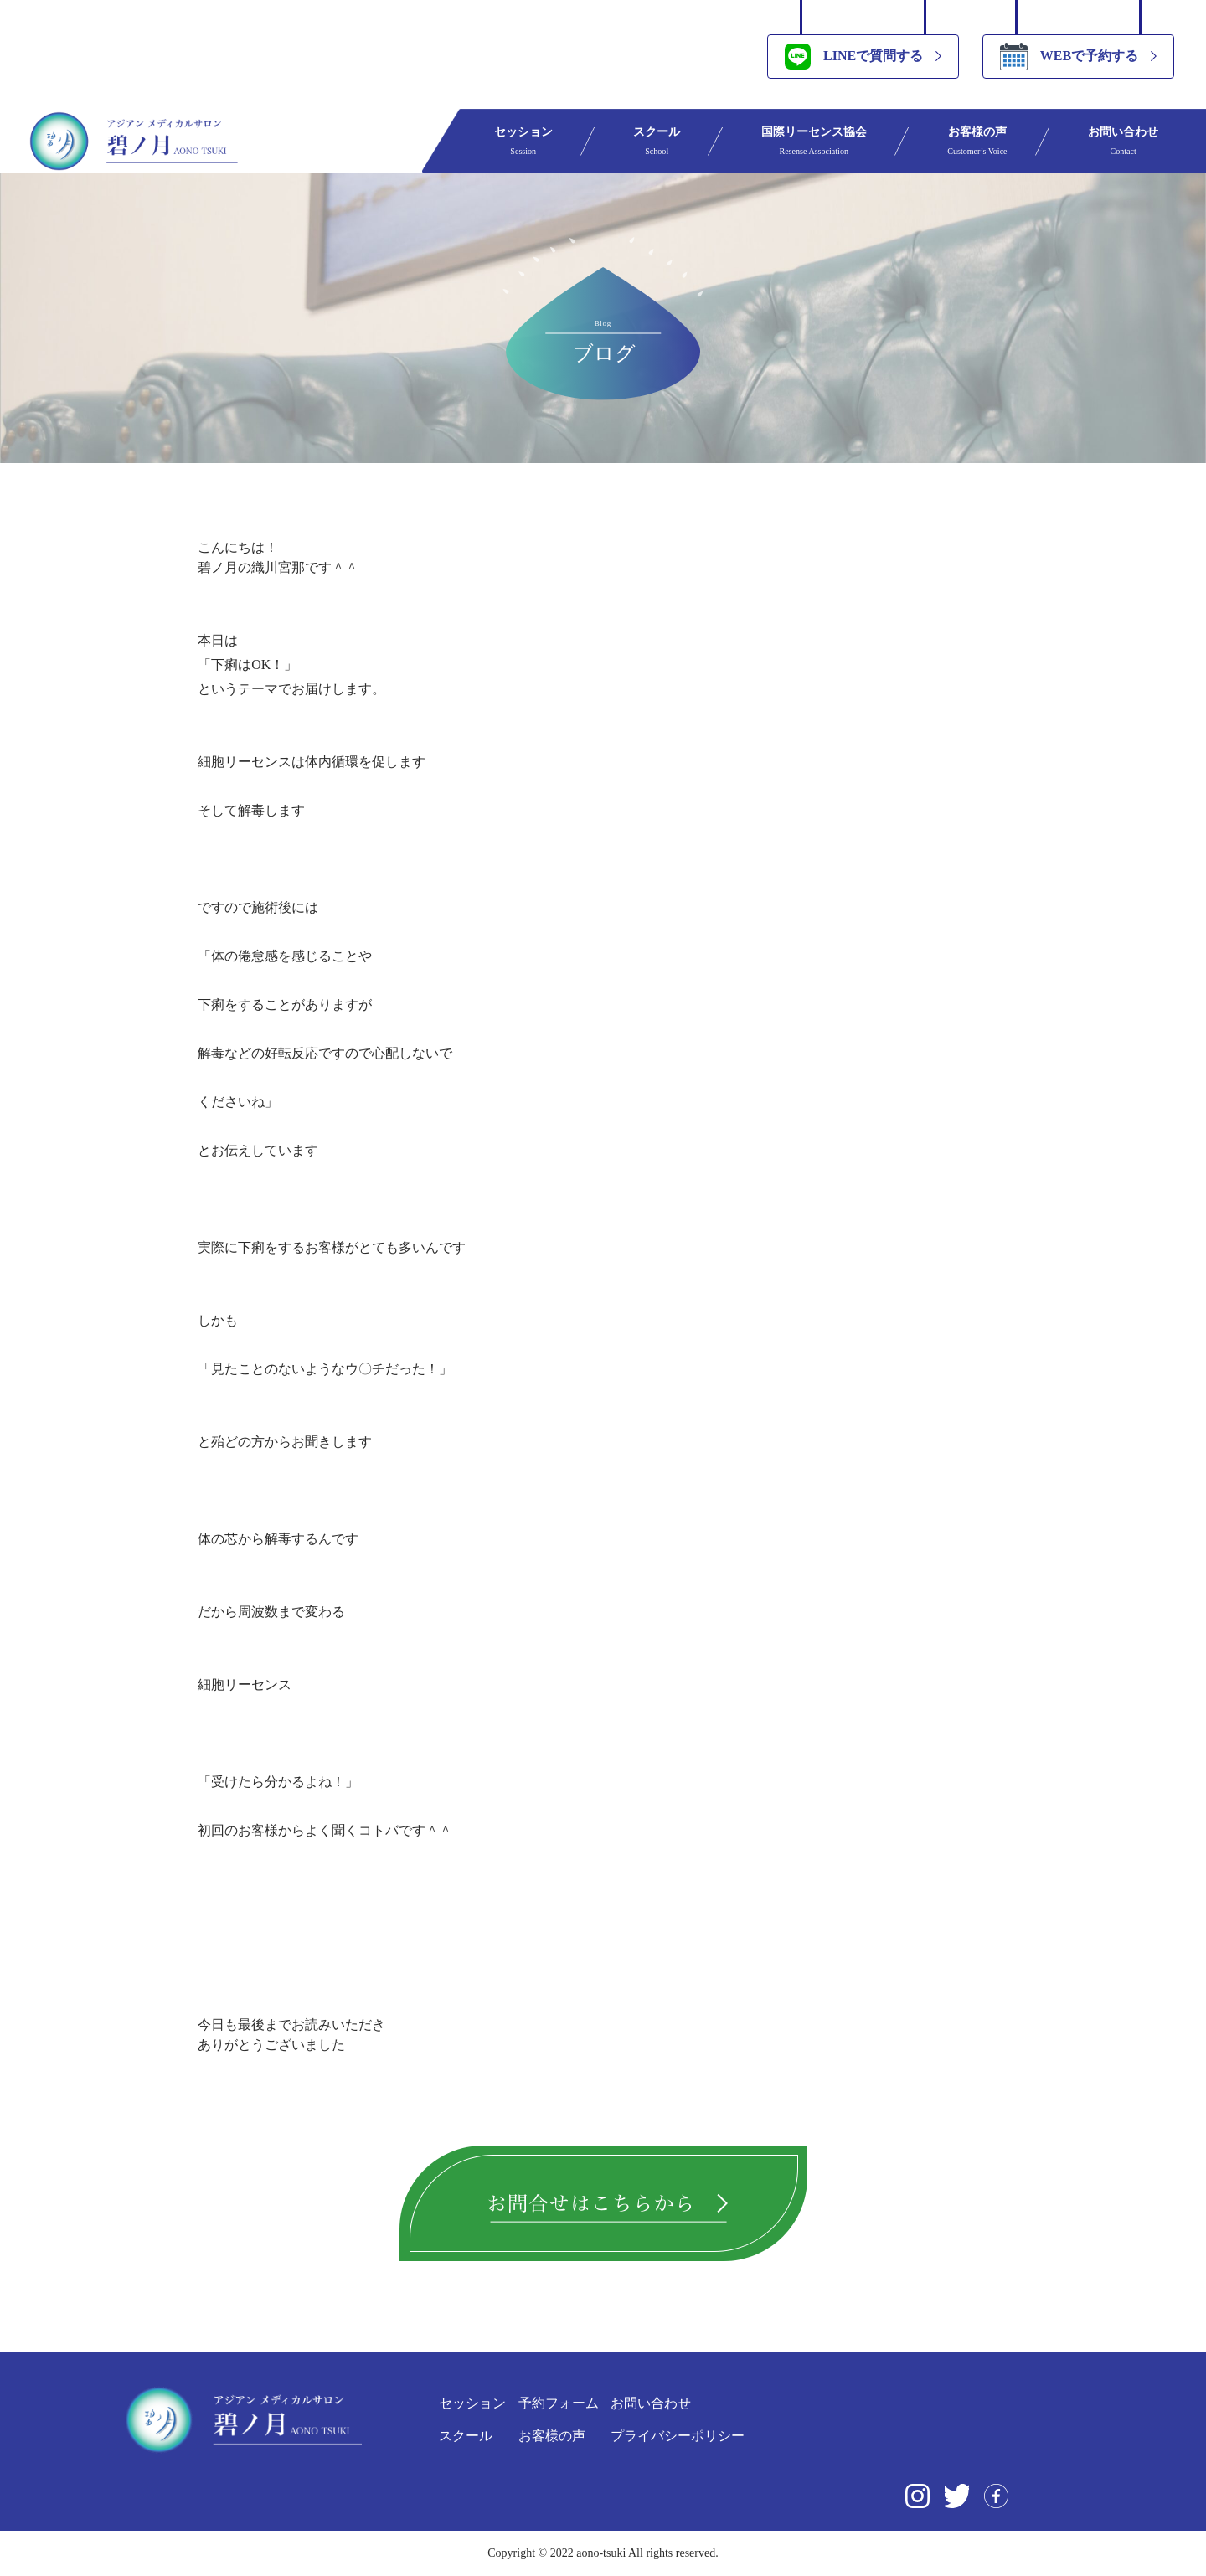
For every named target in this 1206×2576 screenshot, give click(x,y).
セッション (523, 141)
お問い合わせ (1123, 141)
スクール (656, 141)
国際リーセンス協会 (814, 141)
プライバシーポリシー (678, 2436)
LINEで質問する (854, 57)
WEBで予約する (1069, 56)
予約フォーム (558, 2403)
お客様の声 (977, 141)
